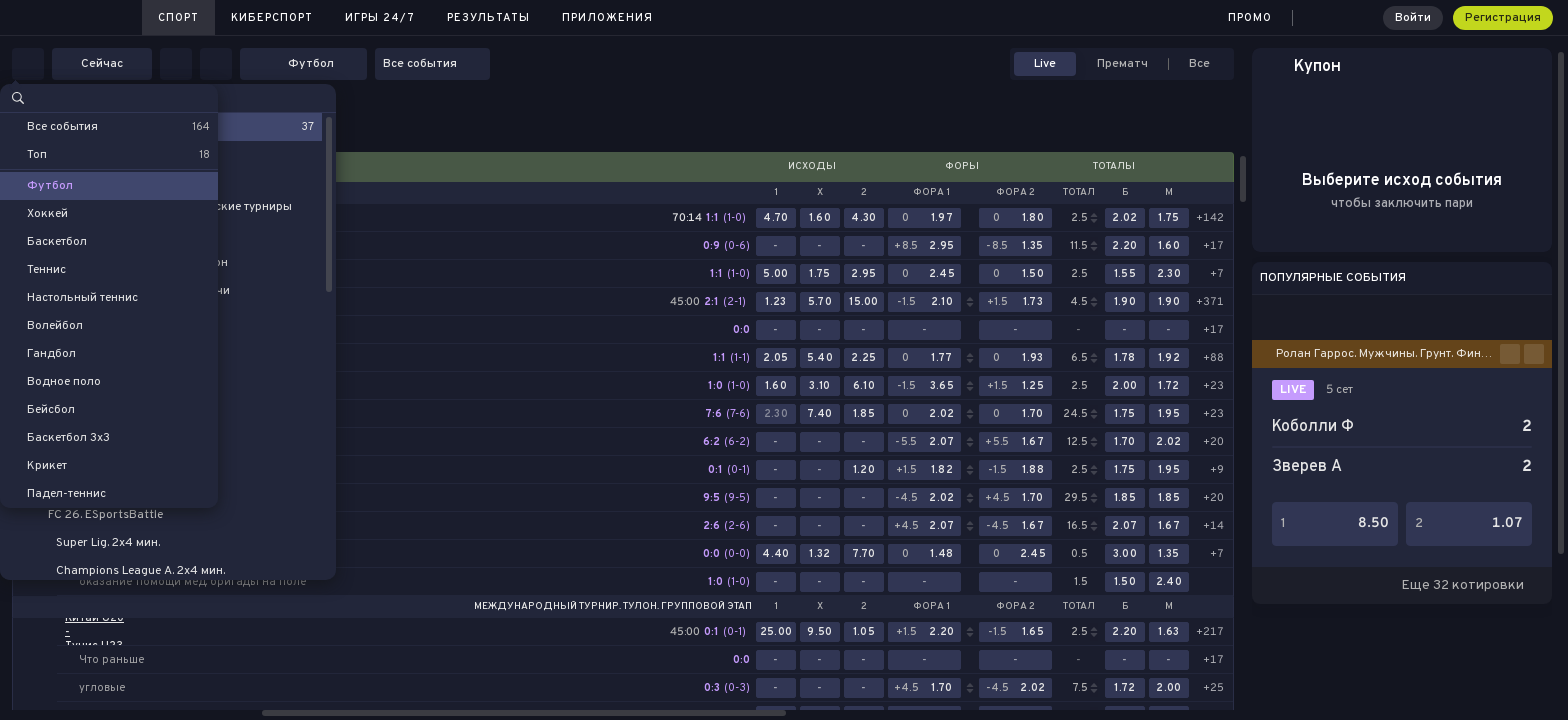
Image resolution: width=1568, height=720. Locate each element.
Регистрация (1503, 18)
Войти (1413, 18)
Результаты (488, 18)
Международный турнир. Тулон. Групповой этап (613, 607)
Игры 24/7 (380, 18)
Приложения (607, 18)
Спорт (178, 18)
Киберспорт (272, 18)
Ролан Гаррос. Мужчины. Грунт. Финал (1385, 354)
